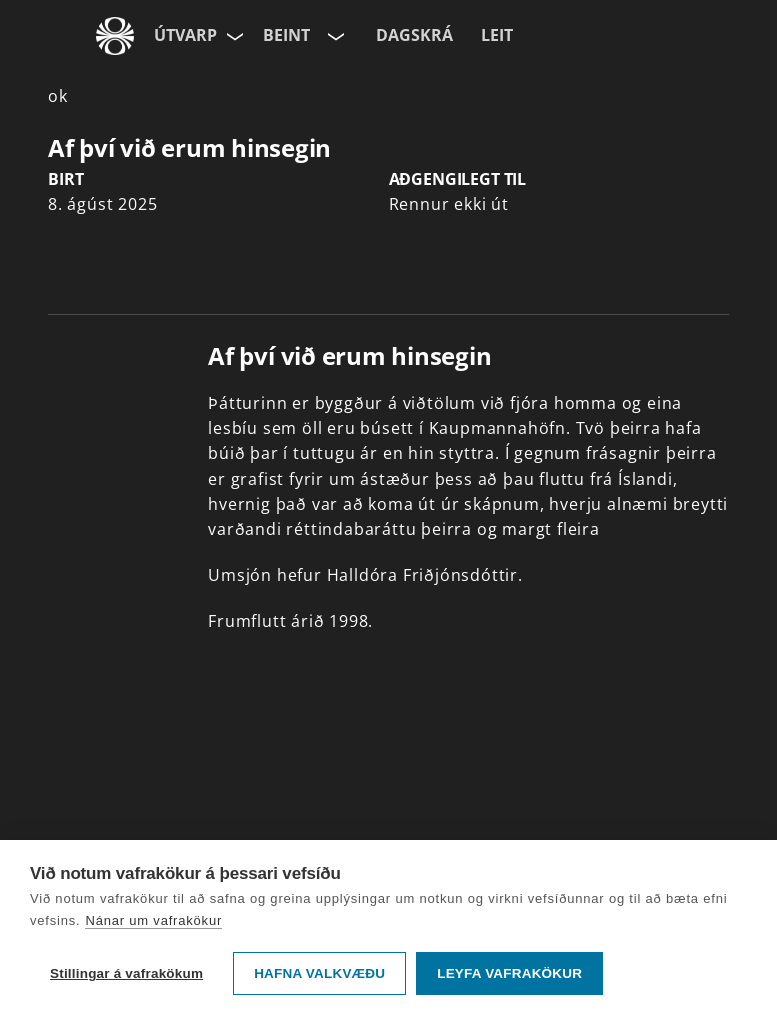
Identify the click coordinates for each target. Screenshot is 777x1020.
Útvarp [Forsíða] (185, 35)
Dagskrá (414, 35)
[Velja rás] (334, 36)
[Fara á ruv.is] (115, 36)
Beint (286, 35)
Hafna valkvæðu (319, 973)
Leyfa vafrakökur (509, 973)
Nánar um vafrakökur (153, 920)
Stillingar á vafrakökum (126, 973)
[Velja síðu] (233, 36)
